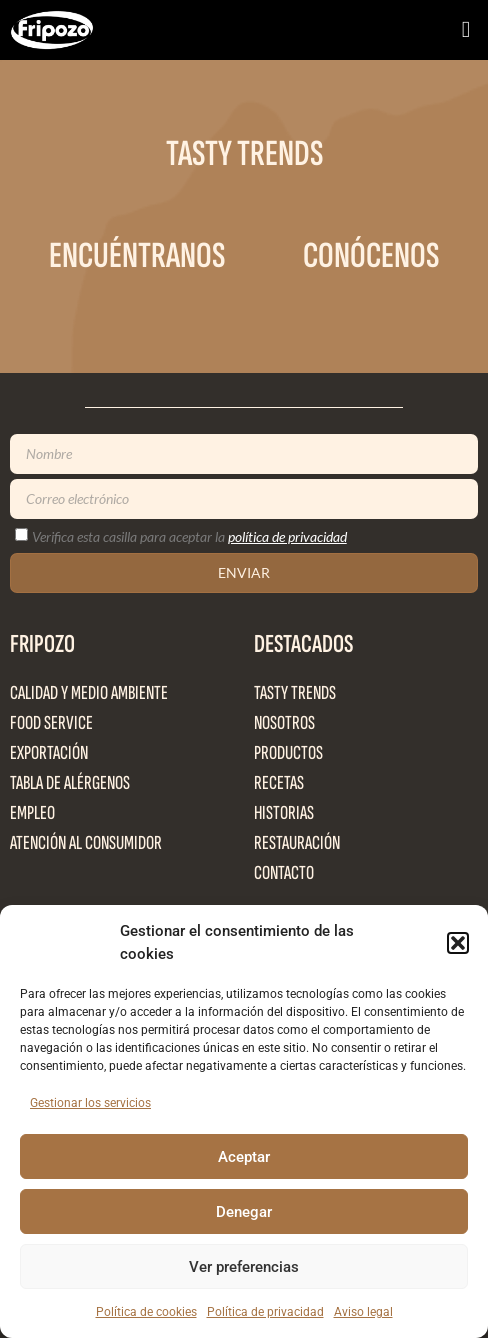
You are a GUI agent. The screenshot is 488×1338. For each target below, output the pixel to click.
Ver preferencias (244, 1267)
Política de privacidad (265, 1312)
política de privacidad (287, 536)
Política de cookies (146, 1312)
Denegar (244, 1212)
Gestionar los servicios (90, 1103)
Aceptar (244, 1157)
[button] (458, 943)
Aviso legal (363, 1312)
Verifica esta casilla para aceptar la (189, 536)
